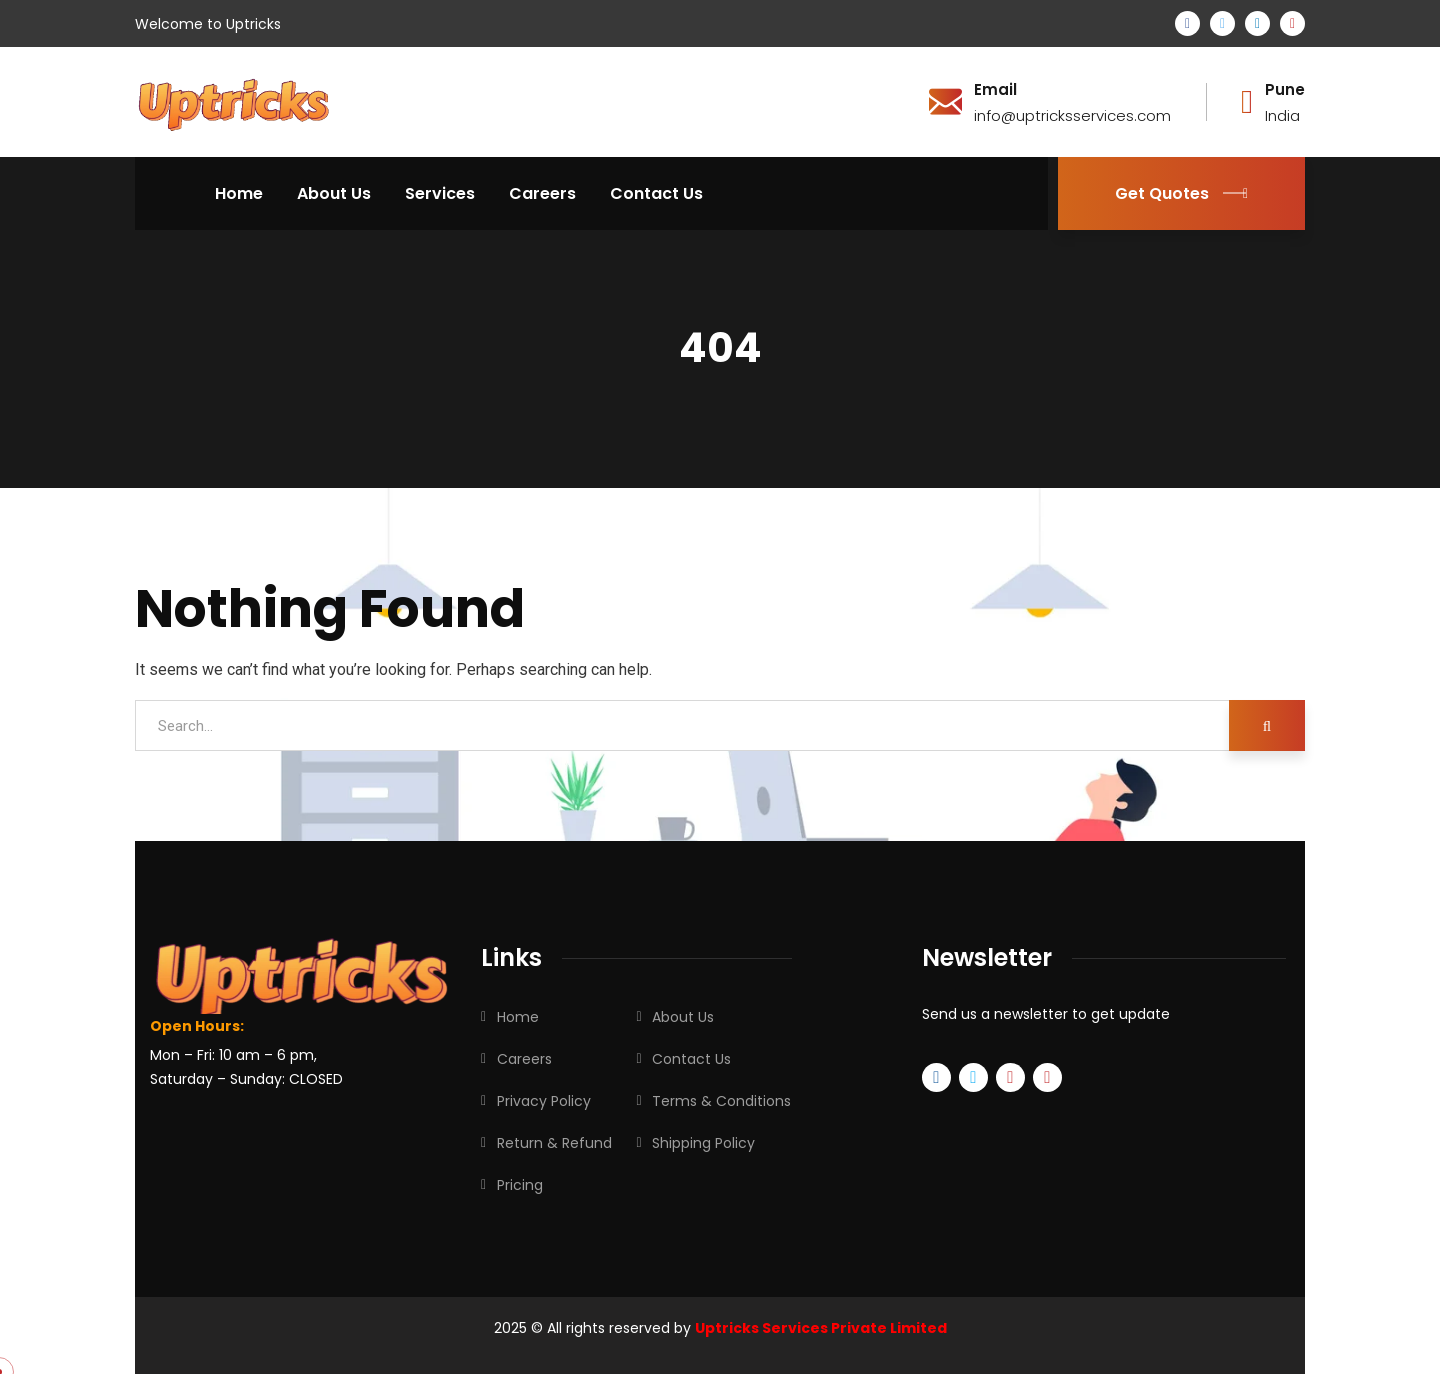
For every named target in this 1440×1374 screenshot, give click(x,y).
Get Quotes (1181, 193)
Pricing (520, 1185)
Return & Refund (554, 1143)
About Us (683, 1017)
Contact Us (691, 1059)
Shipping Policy (703, 1143)
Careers (524, 1059)
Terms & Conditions (721, 1101)
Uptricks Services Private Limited (821, 1328)
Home (518, 1017)
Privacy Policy (544, 1101)
